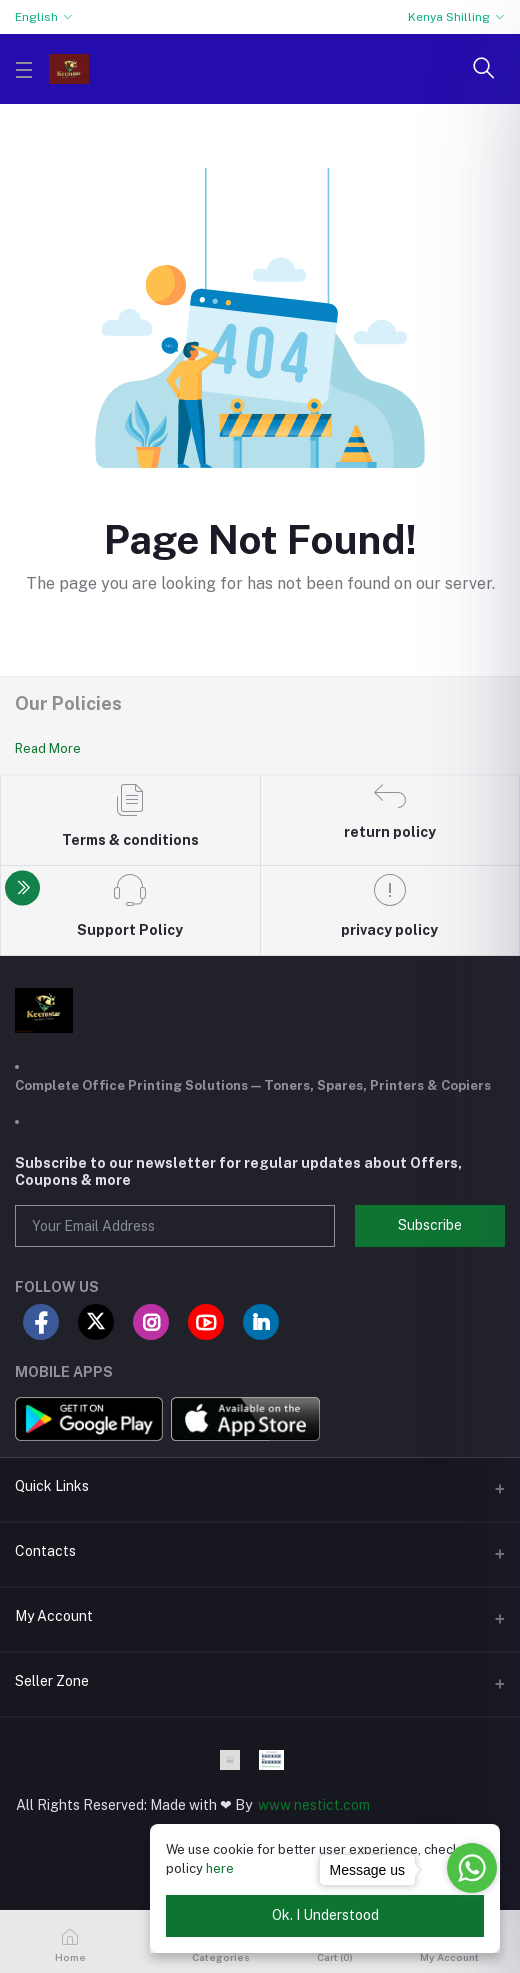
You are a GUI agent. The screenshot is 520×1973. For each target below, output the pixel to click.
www (274, 1805)
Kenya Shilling (449, 17)
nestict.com (330, 1805)
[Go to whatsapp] (472, 1868)
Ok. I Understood (325, 1915)
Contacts (45, 1551)
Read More (48, 748)
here (220, 1868)
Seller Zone (52, 1681)
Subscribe (430, 1225)
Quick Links (52, 1486)
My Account (54, 1616)
